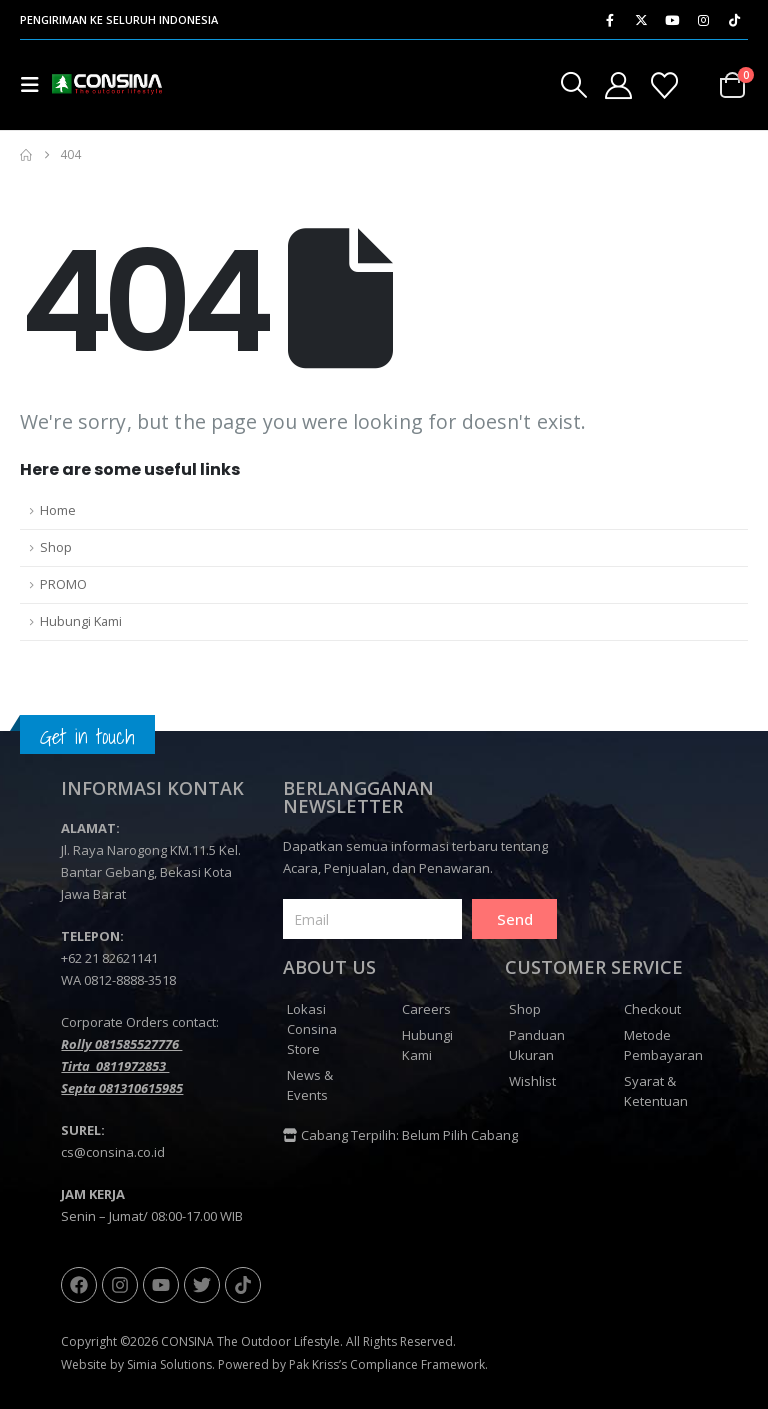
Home (58, 510)
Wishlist (532, 1081)
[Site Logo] (107, 85)
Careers (426, 1009)
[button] (36, 85)
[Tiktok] (734, 20)
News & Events (310, 1085)
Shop (56, 547)
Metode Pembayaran (663, 1045)
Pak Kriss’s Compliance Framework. (388, 1364)
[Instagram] (703, 20)
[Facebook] (610, 20)
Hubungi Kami (81, 621)
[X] (641, 20)
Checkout (652, 1009)
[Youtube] (672, 20)
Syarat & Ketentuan (656, 1091)
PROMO (63, 584)
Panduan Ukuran (537, 1045)
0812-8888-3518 (130, 980)
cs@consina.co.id (113, 1152)
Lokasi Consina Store (312, 1029)
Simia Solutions (169, 1364)
